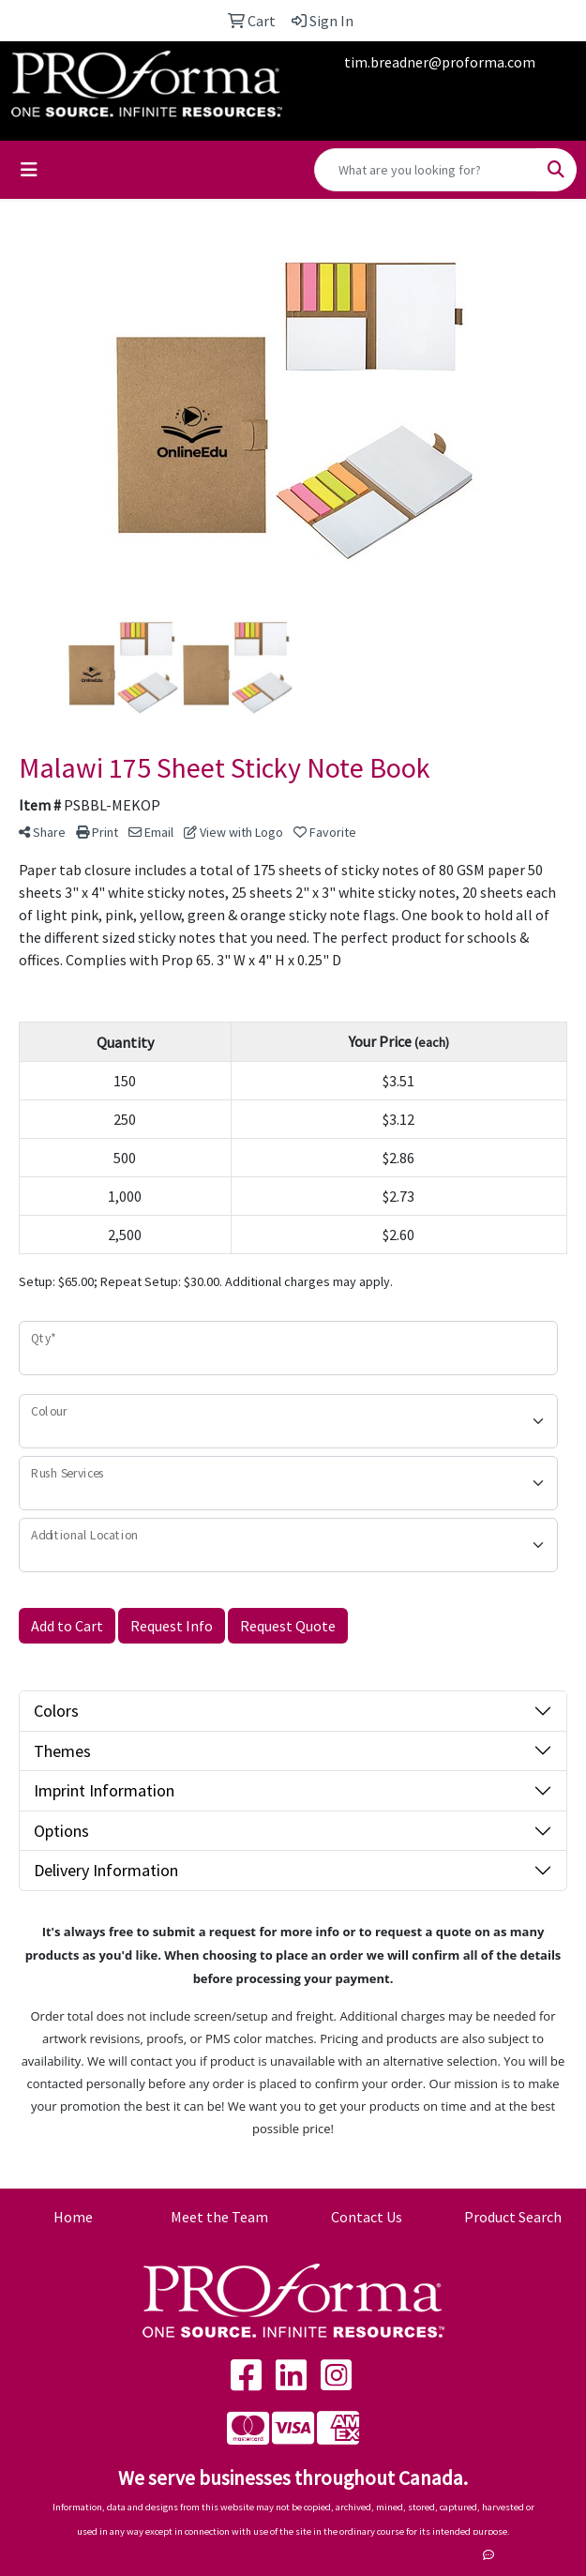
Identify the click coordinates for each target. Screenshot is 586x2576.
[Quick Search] (425, 169)
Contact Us (366, 2216)
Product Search (513, 2216)
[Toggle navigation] (29, 170)
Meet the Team (219, 2216)
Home (73, 2216)
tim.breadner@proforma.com (439, 62)
